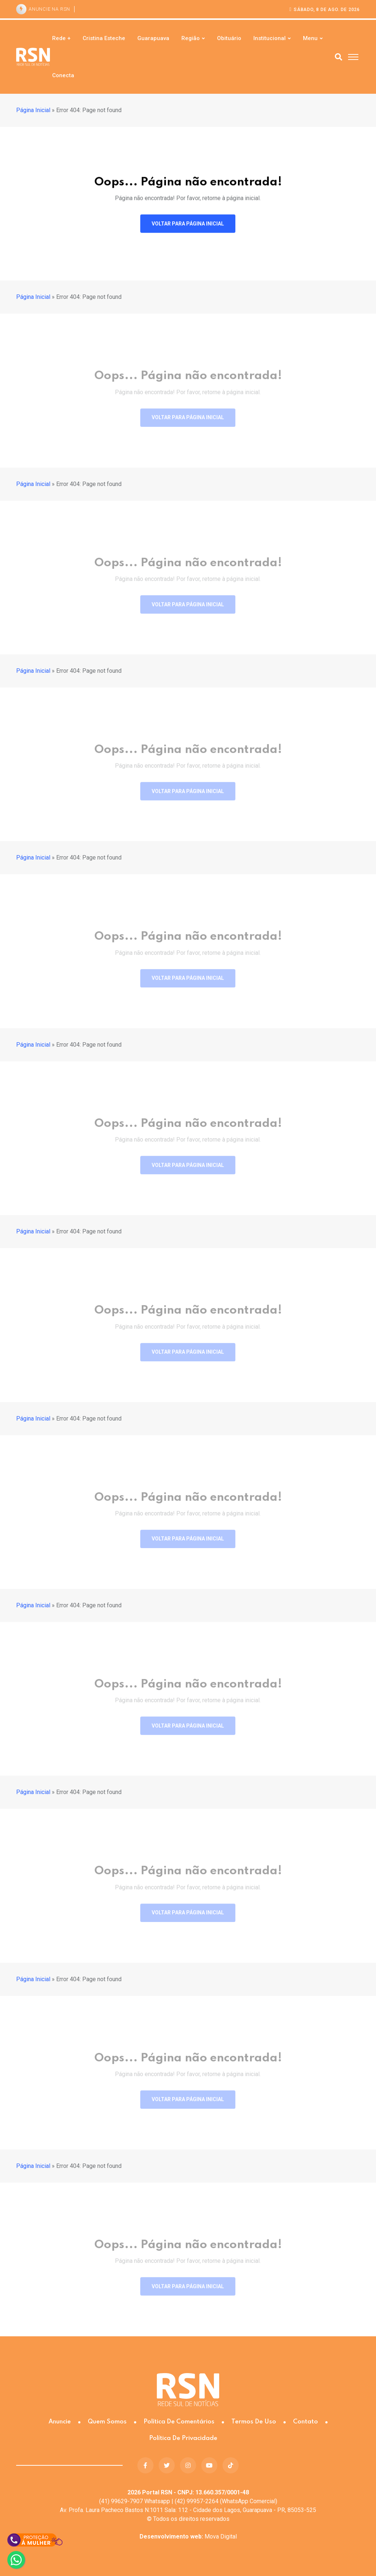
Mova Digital (188, 2536)
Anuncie (59, 2422)
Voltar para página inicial (188, 225)
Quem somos (107, 2422)
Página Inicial (33, 110)
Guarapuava (153, 38)
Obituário (229, 38)
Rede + (61, 38)
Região (190, 38)
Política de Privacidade (183, 2438)
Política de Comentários (179, 2422)
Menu (310, 38)
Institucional (269, 38)
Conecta (63, 75)
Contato (305, 2422)
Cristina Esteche (104, 38)
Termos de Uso (253, 2422)
